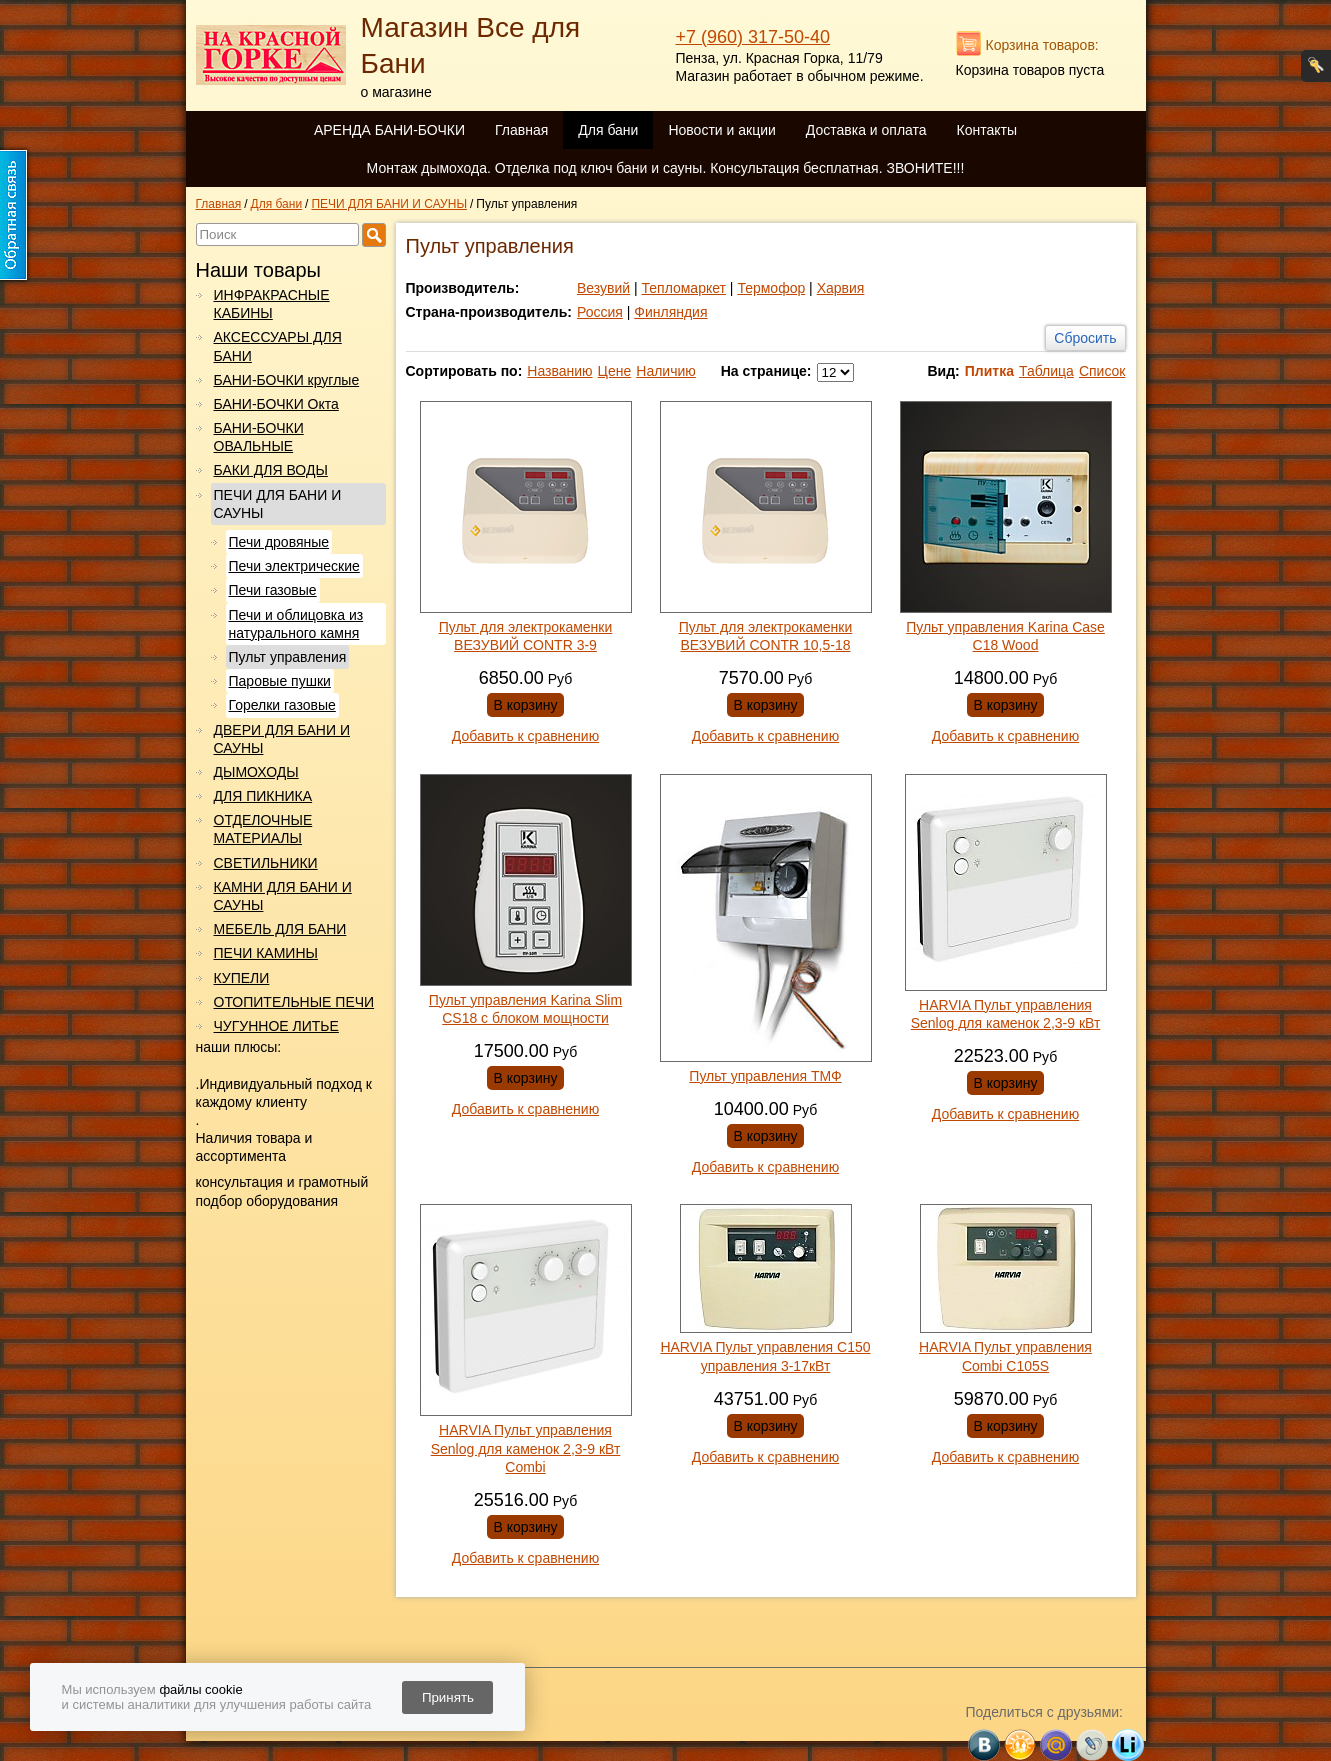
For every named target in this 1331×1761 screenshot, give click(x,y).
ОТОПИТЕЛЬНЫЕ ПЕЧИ (294, 1002)
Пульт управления (288, 657)
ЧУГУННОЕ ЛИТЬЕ (276, 1026)
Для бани (608, 130)
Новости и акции (721, 130)
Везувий (603, 288)
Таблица (1046, 371)
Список (1102, 371)
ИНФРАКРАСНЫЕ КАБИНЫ (272, 304)
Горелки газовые (282, 705)
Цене (615, 371)
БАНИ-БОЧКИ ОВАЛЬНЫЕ (259, 437)
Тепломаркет (684, 288)
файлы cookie (200, 1689)
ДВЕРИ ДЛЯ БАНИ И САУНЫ (282, 739)
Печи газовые (273, 590)
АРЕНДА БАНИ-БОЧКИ (389, 130)
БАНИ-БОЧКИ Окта (276, 404)
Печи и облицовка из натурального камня (296, 624)
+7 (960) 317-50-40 (753, 37)
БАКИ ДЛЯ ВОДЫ (271, 470)
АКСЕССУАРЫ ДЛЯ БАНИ (278, 346)
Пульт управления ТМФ (765, 1076)
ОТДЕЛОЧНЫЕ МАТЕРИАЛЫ (263, 829)
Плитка (989, 371)
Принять (448, 1697)
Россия (600, 312)
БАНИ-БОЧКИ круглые (287, 380)
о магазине (396, 92)
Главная (521, 130)
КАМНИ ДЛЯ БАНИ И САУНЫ (283, 896)
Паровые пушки (280, 681)
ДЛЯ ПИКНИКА (263, 796)
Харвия (841, 288)
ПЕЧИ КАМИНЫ (266, 953)
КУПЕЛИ (242, 978)
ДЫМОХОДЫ (256, 772)
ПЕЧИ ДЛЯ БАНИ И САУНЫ (278, 504)
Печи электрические (294, 566)
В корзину (526, 705)
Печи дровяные (279, 542)
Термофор (771, 288)
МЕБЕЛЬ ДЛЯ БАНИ (280, 929)
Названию (559, 371)
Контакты (987, 130)
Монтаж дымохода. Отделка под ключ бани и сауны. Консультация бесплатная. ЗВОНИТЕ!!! (666, 168)
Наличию (666, 371)
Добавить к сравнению (525, 736)
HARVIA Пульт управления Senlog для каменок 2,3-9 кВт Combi (526, 1448)
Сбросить (1085, 338)
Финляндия (670, 312)
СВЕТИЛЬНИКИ (266, 863)
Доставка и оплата (866, 130)
